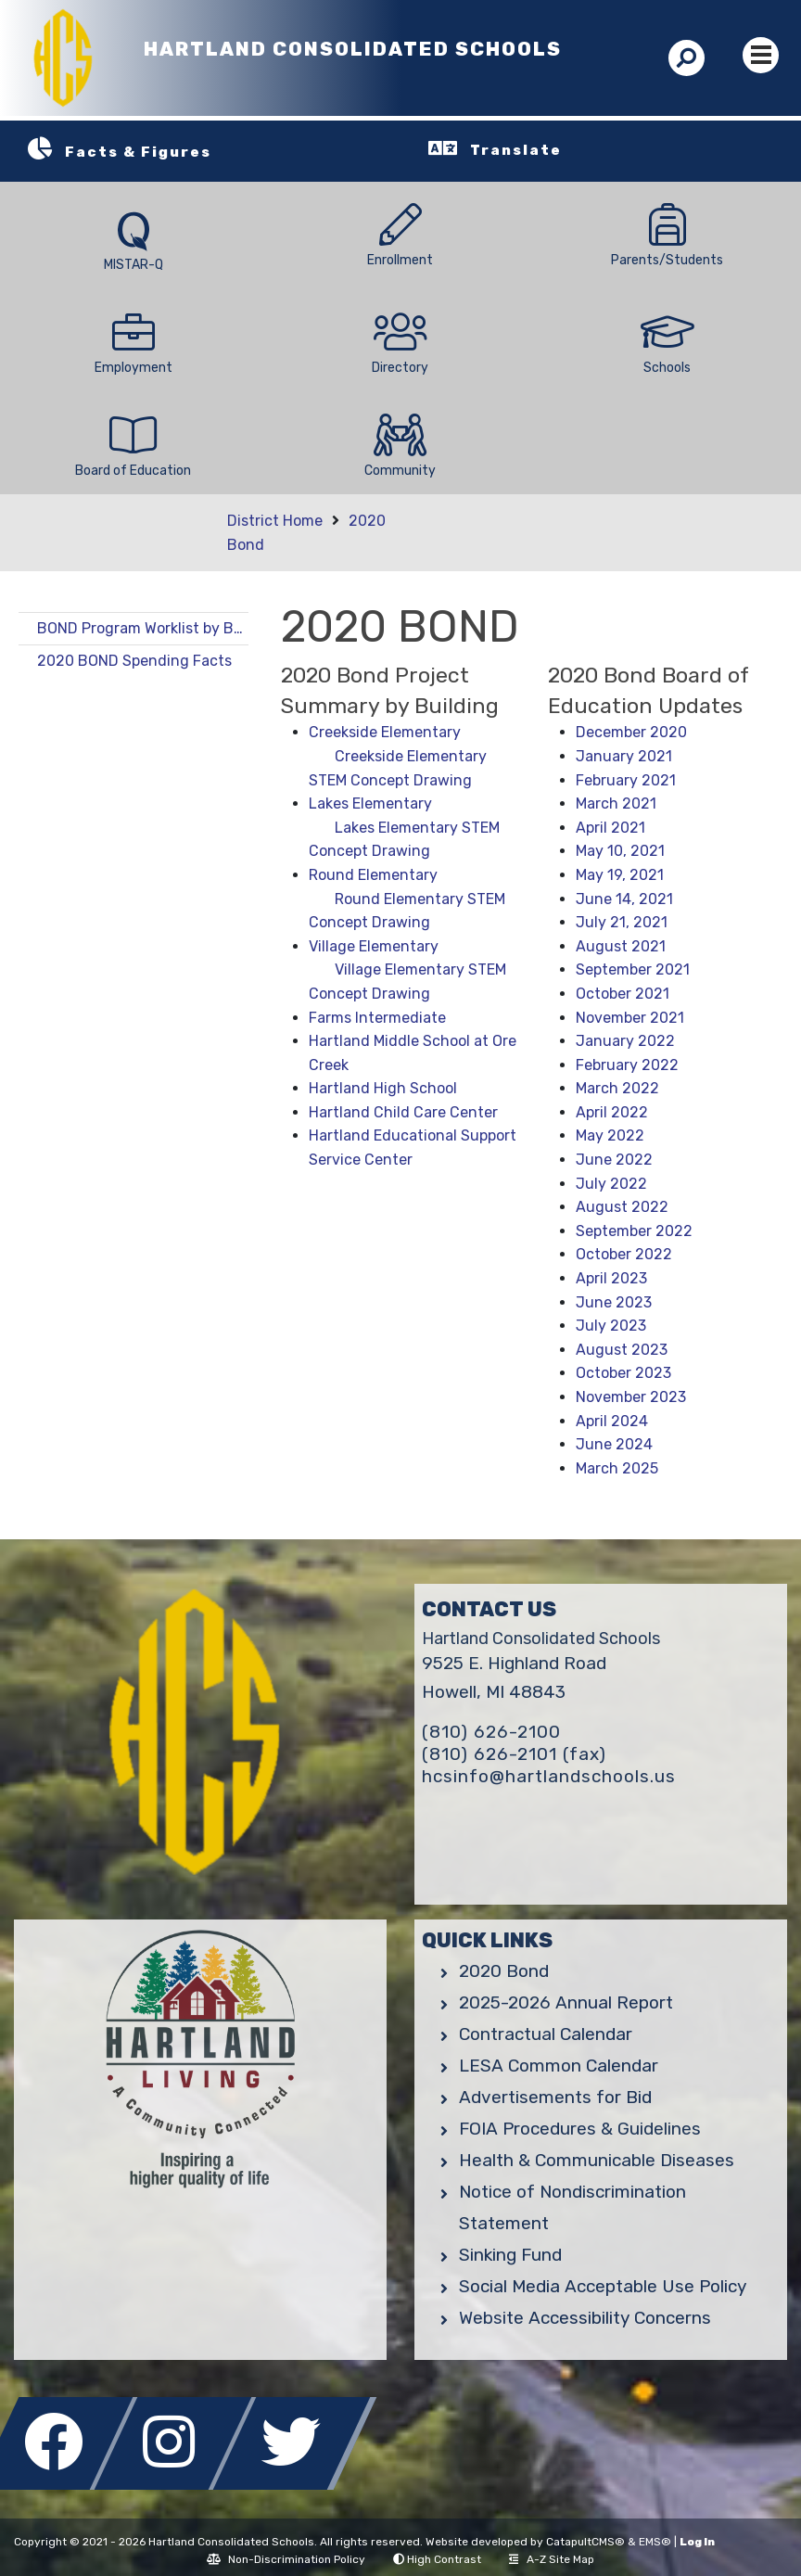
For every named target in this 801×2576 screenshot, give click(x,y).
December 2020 (631, 732)
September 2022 (634, 1231)
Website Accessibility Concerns (585, 2317)
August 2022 (622, 1207)
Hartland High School (383, 1088)
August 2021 (621, 946)
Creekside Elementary (385, 732)
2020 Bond (504, 1971)
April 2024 (612, 1421)
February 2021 (626, 780)
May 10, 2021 (620, 851)
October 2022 (624, 1254)
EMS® (655, 2541)
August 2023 (622, 1349)
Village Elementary (374, 946)
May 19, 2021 (620, 875)
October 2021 (622, 993)
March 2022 (617, 1088)
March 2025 (617, 1468)
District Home (275, 520)
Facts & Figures (138, 152)
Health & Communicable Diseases (596, 2160)
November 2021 (630, 1018)
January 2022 (625, 1041)
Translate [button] (516, 150)
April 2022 (612, 1112)
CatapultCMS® (585, 2541)
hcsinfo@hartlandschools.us (549, 1776)
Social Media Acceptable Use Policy (602, 2286)
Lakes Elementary (370, 803)
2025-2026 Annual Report (566, 2002)
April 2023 (611, 1278)
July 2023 (611, 1325)
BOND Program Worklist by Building (142, 628)
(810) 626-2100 (491, 1731)
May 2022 (610, 1135)
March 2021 (616, 803)
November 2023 (631, 1397)
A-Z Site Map (551, 2559)
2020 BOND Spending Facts (134, 661)
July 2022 (611, 1183)
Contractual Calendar (545, 2034)
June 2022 (614, 1159)
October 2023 (623, 1373)
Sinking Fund (510, 2254)
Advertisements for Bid (555, 2097)
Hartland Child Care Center (403, 1112)
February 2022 (627, 1065)
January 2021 (624, 756)
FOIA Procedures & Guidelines (580, 2128)
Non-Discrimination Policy (286, 2559)
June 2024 (614, 1444)
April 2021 (610, 827)
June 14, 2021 (624, 899)
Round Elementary (373, 875)
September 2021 (633, 969)
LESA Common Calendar (558, 2065)
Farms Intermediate (377, 1018)
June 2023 (614, 1302)
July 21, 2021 (622, 922)
